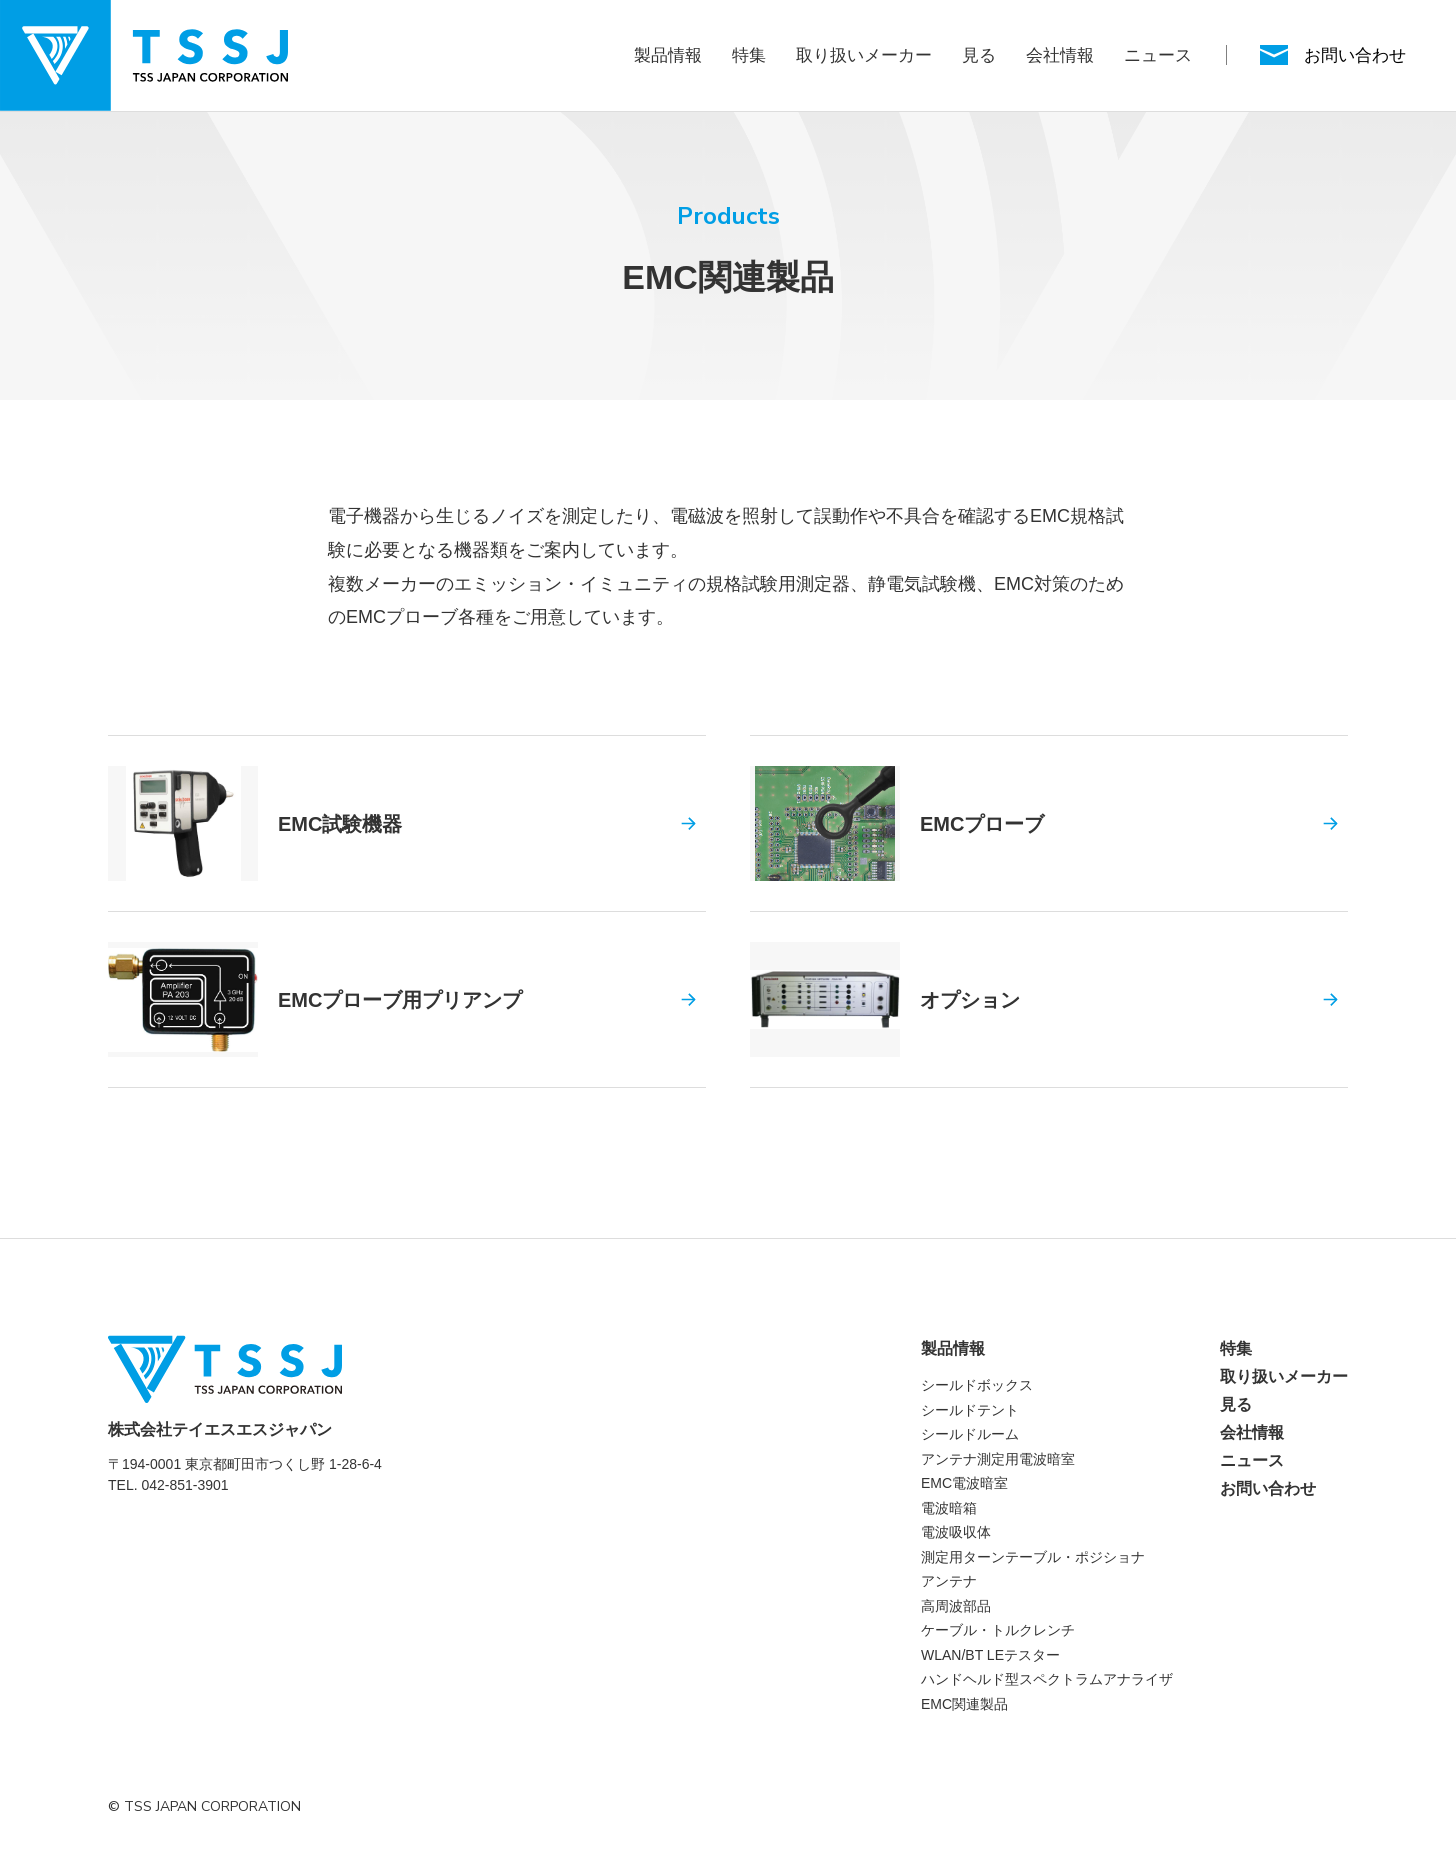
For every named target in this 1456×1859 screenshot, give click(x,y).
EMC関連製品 (964, 1704)
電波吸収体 (956, 1532)
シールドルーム (970, 1434)
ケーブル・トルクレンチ (998, 1630)
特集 (749, 55)
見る (979, 55)
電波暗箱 (949, 1508)
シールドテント (970, 1410)
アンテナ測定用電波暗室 (998, 1459)
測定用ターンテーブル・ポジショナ (1033, 1557)
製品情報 (668, 55)
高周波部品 (956, 1606)
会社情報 (1060, 55)
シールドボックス (977, 1385)
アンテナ (949, 1581)
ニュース (1158, 55)
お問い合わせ (1268, 1488)
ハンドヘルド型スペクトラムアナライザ (1047, 1679)
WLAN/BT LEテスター (990, 1655)
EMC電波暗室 (964, 1483)
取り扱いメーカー (864, 55)
